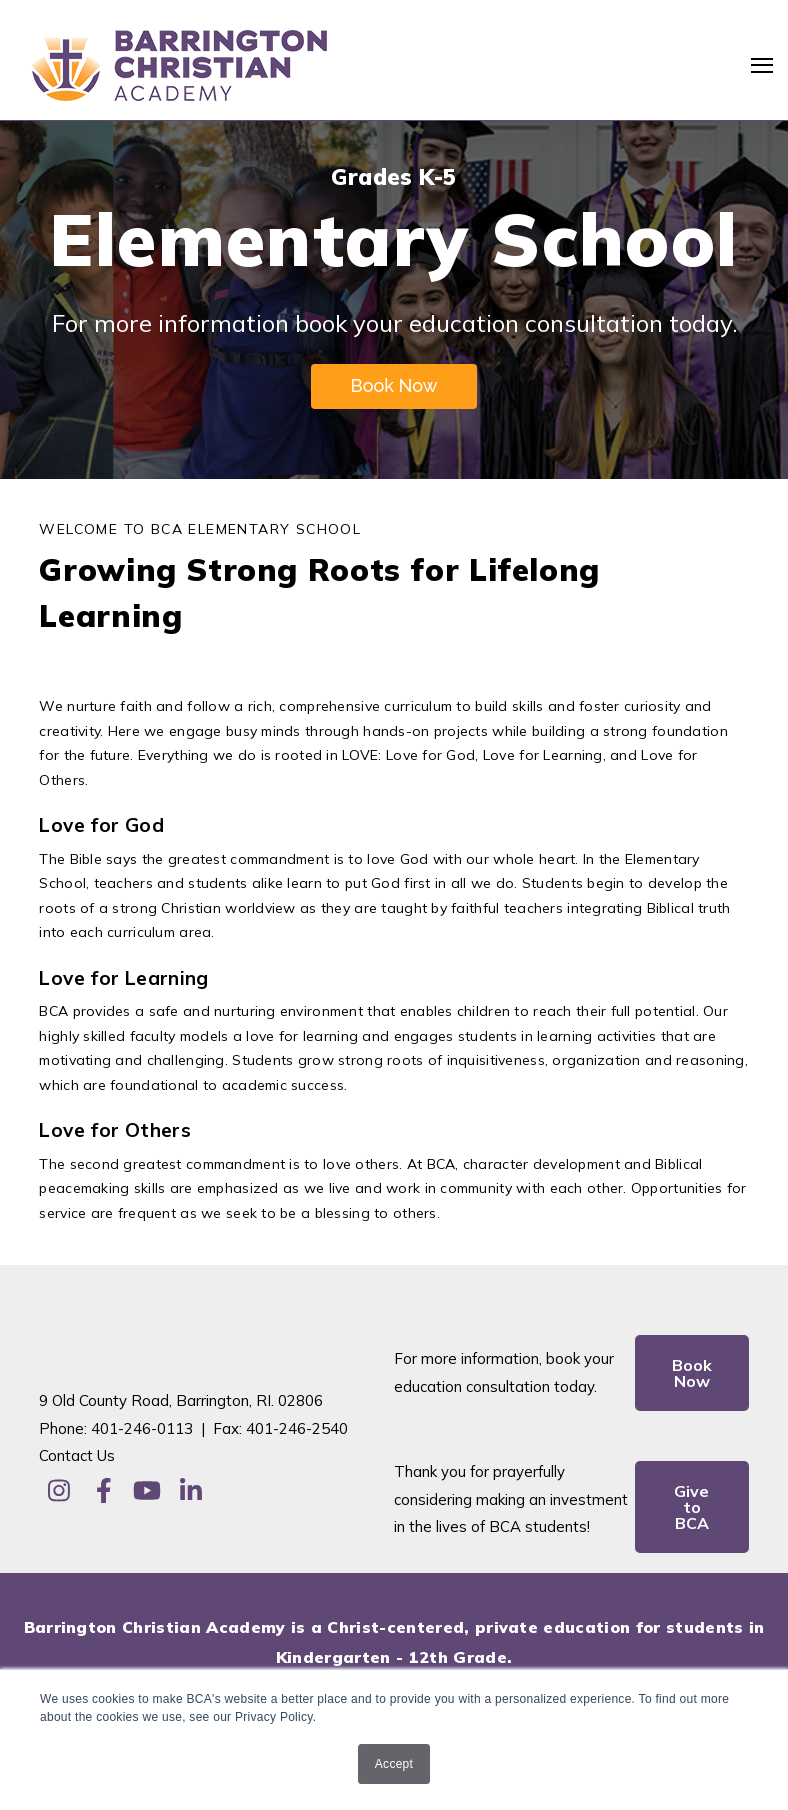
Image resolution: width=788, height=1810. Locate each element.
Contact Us (77, 1455)
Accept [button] (394, 1764)
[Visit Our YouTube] (147, 1490)
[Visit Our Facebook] (103, 1490)
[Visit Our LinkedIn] (191, 1490)
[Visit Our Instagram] (59, 1490)
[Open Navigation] (762, 65)
